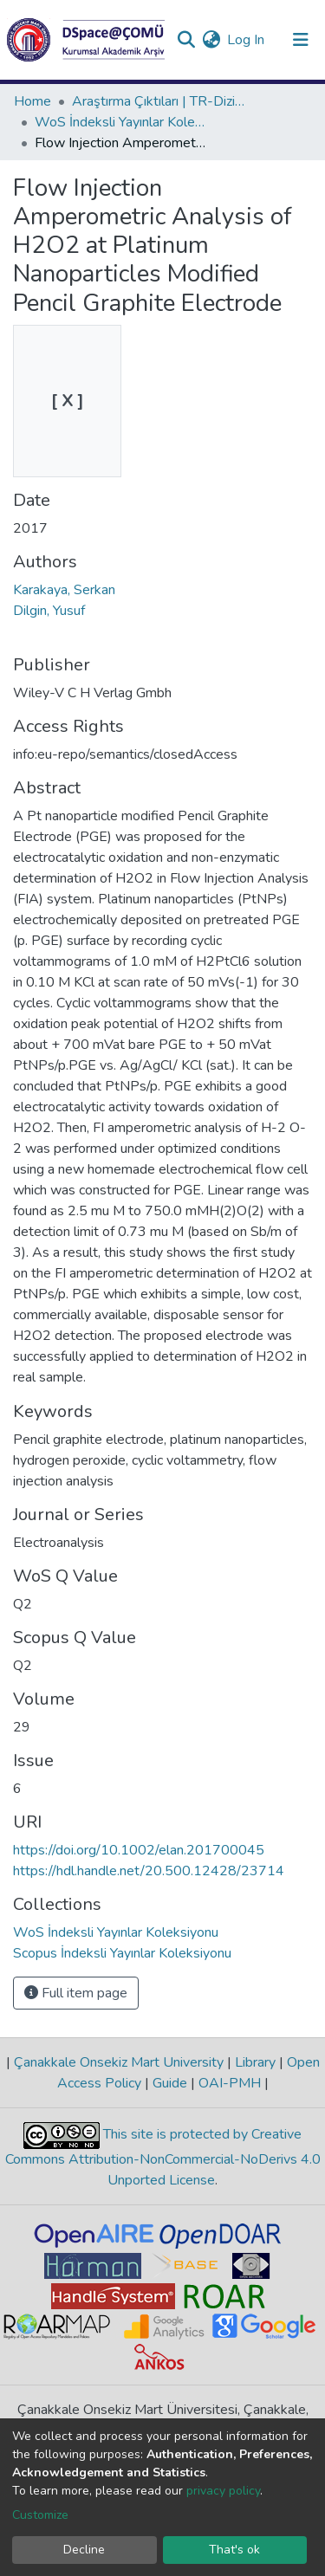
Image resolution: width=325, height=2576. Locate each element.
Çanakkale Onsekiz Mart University (118, 2062)
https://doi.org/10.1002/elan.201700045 (138, 1850)
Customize (40, 2515)
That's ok (234, 2549)
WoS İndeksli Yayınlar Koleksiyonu (121, 122)
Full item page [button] (75, 1993)
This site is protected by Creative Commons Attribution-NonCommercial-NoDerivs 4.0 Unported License (163, 2158)
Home (32, 101)
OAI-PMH (229, 2083)
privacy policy (223, 2490)
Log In (246, 39)
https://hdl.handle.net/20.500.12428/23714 (148, 1870)
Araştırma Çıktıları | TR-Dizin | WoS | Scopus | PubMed (158, 101)
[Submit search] (186, 39)
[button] (211, 39)
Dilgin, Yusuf (49, 610)
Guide (170, 2083)
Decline (84, 2549)
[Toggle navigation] (300, 40)
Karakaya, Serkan (64, 589)
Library (255, 2062)
